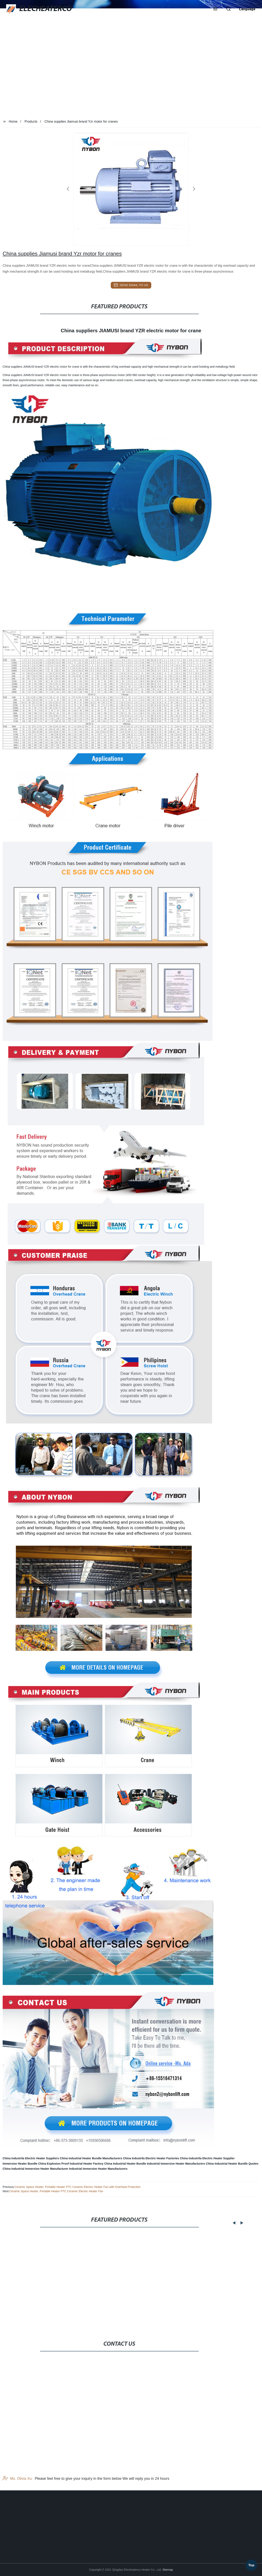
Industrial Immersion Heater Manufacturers (98, 2168)
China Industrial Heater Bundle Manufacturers (91, 2158)
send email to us (131, 285)
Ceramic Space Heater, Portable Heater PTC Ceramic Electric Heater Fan (56, 2191)
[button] (215, 9)
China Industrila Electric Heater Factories (151, 2158)
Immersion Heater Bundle (20, 2163)
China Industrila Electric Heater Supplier (207, 2158)
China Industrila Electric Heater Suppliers (31, 2158)
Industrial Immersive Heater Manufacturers (176, 2163)
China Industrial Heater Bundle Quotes (232, 2163)
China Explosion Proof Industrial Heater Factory (70, 2163)
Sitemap (167, 2569)
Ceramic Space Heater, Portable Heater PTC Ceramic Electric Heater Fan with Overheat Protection (77, 2187)
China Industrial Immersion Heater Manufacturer (35, 2168)
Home (13, 121)
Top (251, 2564)
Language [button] (247, 9)
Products (31, 121)
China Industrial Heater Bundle (125, 2163)
